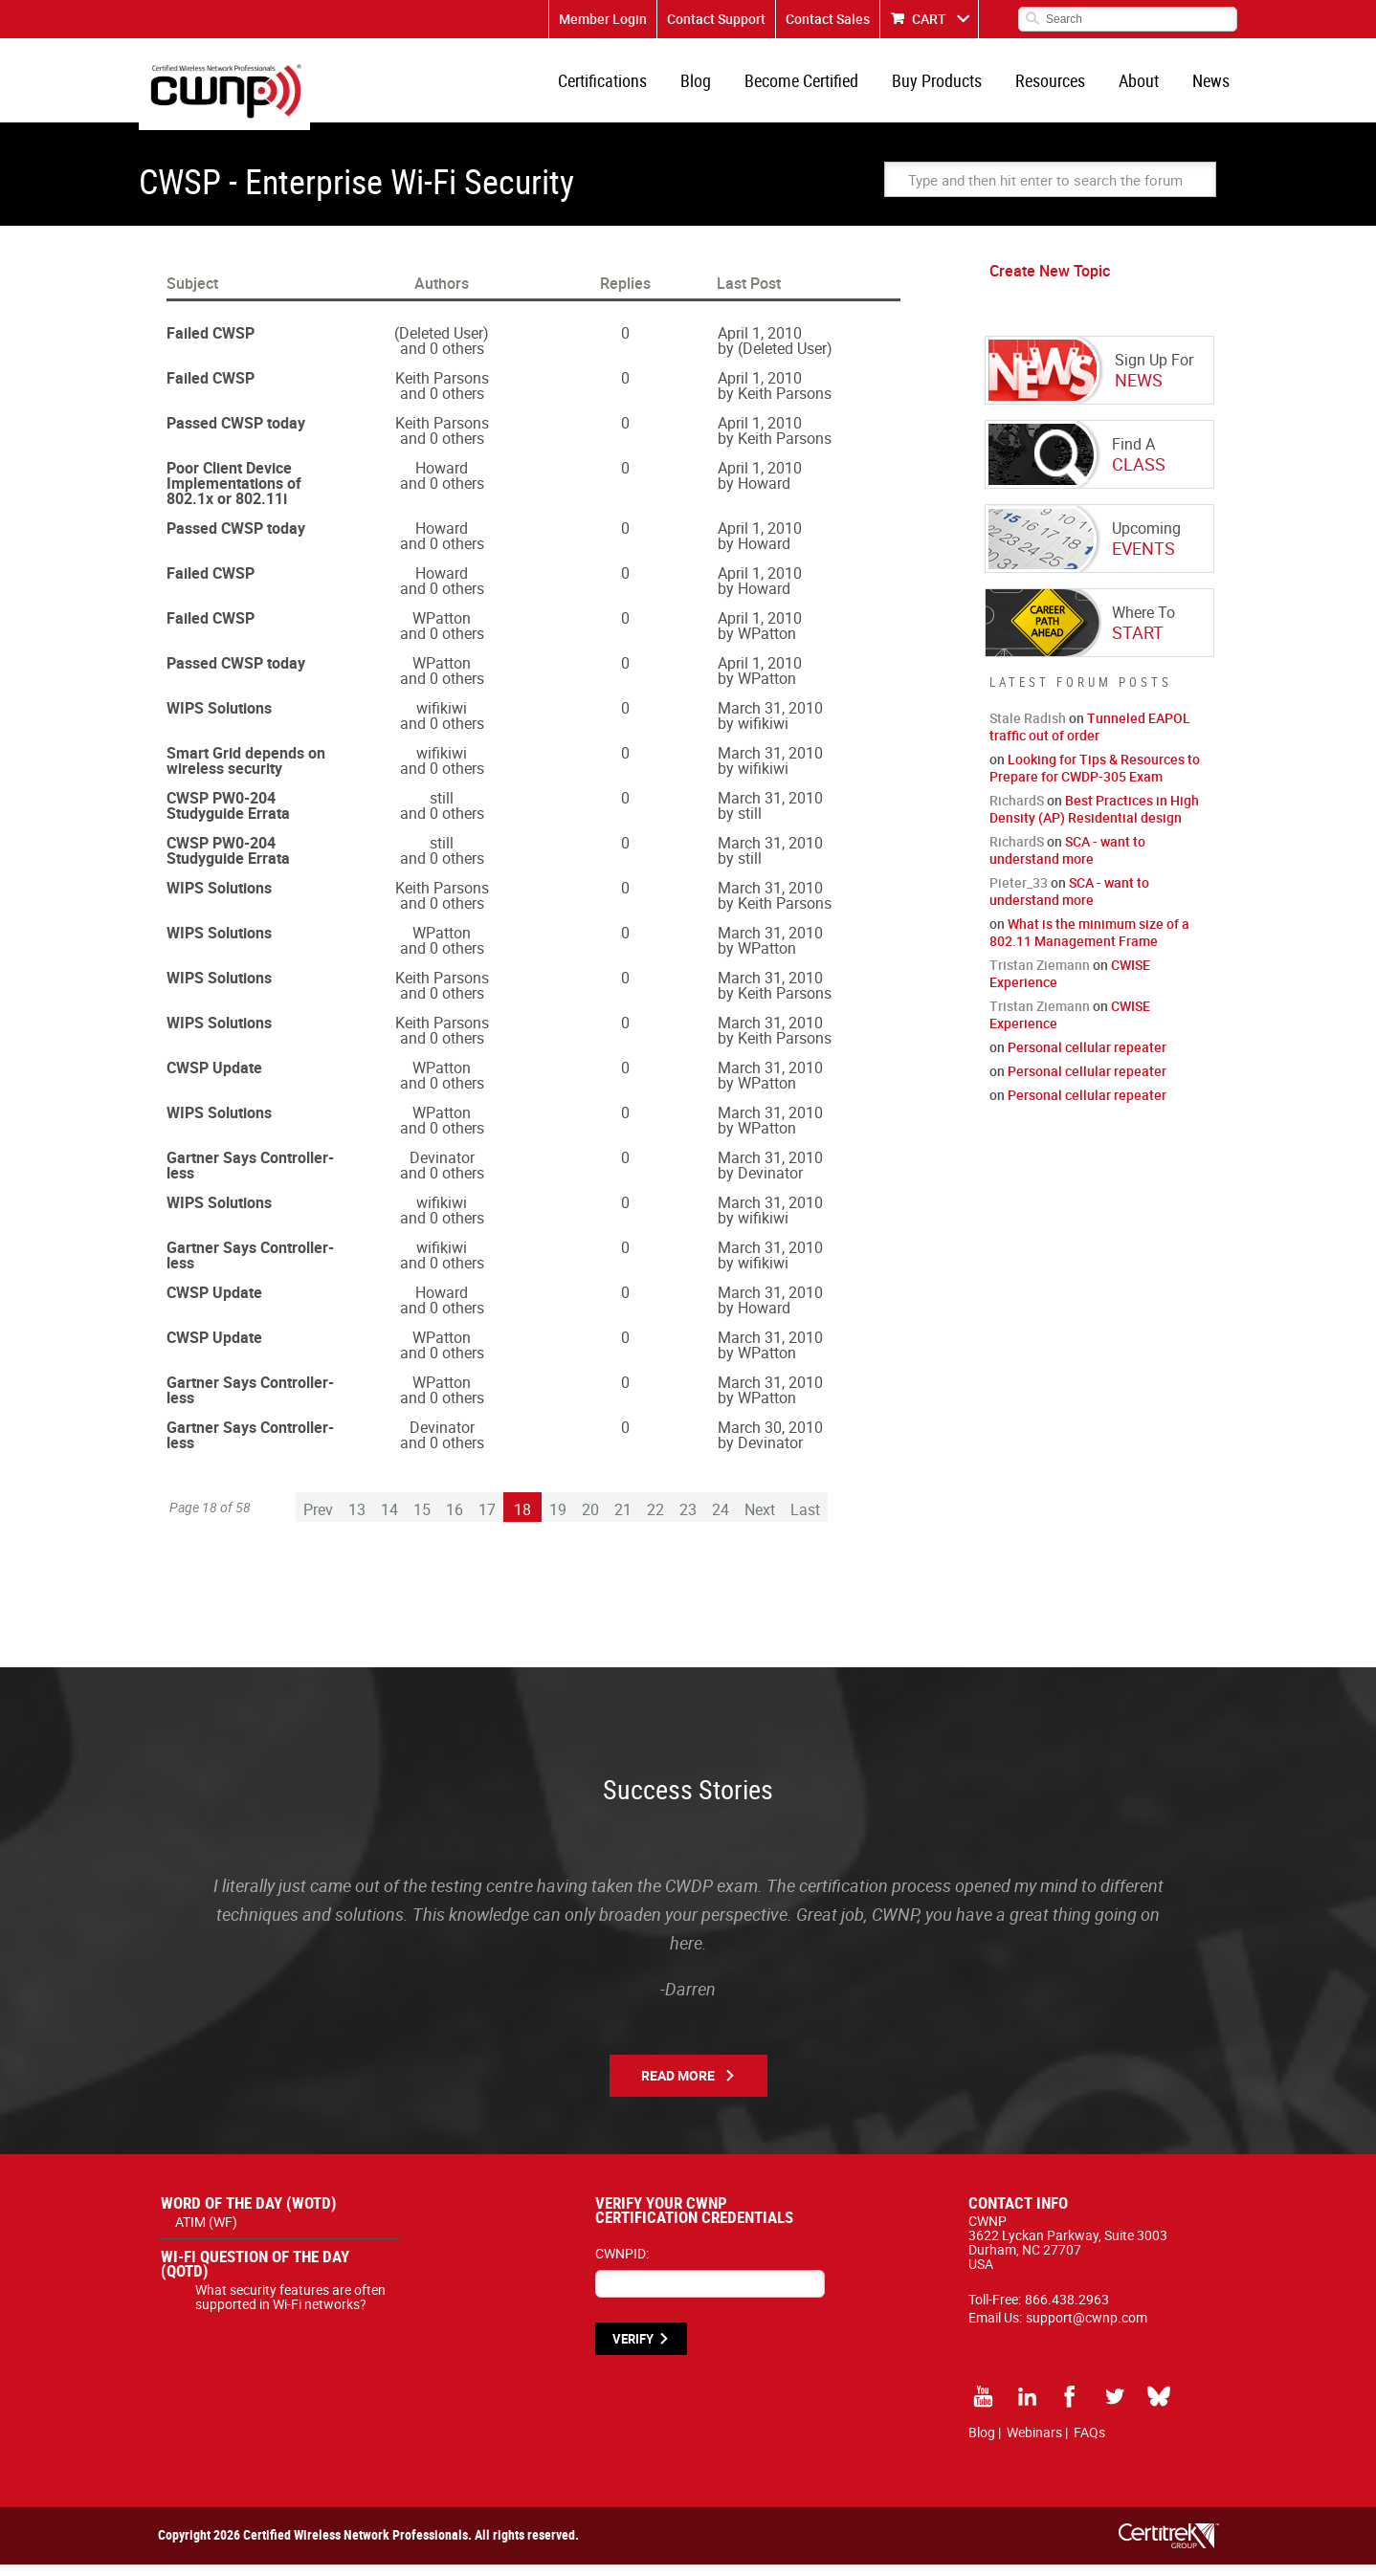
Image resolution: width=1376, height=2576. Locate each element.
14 (389, 1520)
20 (590, 1520)
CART (929, 19)
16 (454, 1520)
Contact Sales (828, 19)
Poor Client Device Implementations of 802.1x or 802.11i (233, 494)
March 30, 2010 (770, 1438)
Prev (318, 1520)
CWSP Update (214, 1079)
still (442, 809)
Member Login (603, 19)
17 (487, 1520)
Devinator (442, 1168)
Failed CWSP (210, 344)
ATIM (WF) (206, 2233)
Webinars (1034, 2443)
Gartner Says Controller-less (250, 1176)
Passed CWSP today (235, 434)
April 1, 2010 (760, 344)
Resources (1060, 86)
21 (623, 1520)
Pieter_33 (1018, 894)
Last (805, 1520)
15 (422, 1520)
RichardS (1016, 812)
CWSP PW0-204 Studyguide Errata (228, 817)
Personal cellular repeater (1087, 1058)
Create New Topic (1049, 282)
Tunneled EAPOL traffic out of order (1089, 738)
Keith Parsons (442, 389)
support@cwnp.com (1086, 2329)
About (1144, 86)
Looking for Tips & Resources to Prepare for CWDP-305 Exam (1094, 779)
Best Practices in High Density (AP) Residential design (1094, 820)
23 (688, 1520)
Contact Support (716, 19)
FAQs (1089, 2443)
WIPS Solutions (219, 719)
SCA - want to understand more (1067, 861)
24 (720, 1520)
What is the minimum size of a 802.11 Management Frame (1089, 943)
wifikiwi (441, 719)
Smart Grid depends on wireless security (245, 772)
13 (357, 1520)
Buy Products (950, 86)
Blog (716, 86)
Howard (441, 479)
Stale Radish (1027, 729)
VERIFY (633, 2350)
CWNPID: (622, 2265)
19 (557, 1520)
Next (759, 1520)
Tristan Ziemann (1039, 976)
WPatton (441, 629)
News (1213, 86)
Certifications (627, 86)
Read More (678, 2087)
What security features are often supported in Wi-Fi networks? (290, 2308)
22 (655, 1520)
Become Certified (819, 86)
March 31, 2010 (770, 719)
